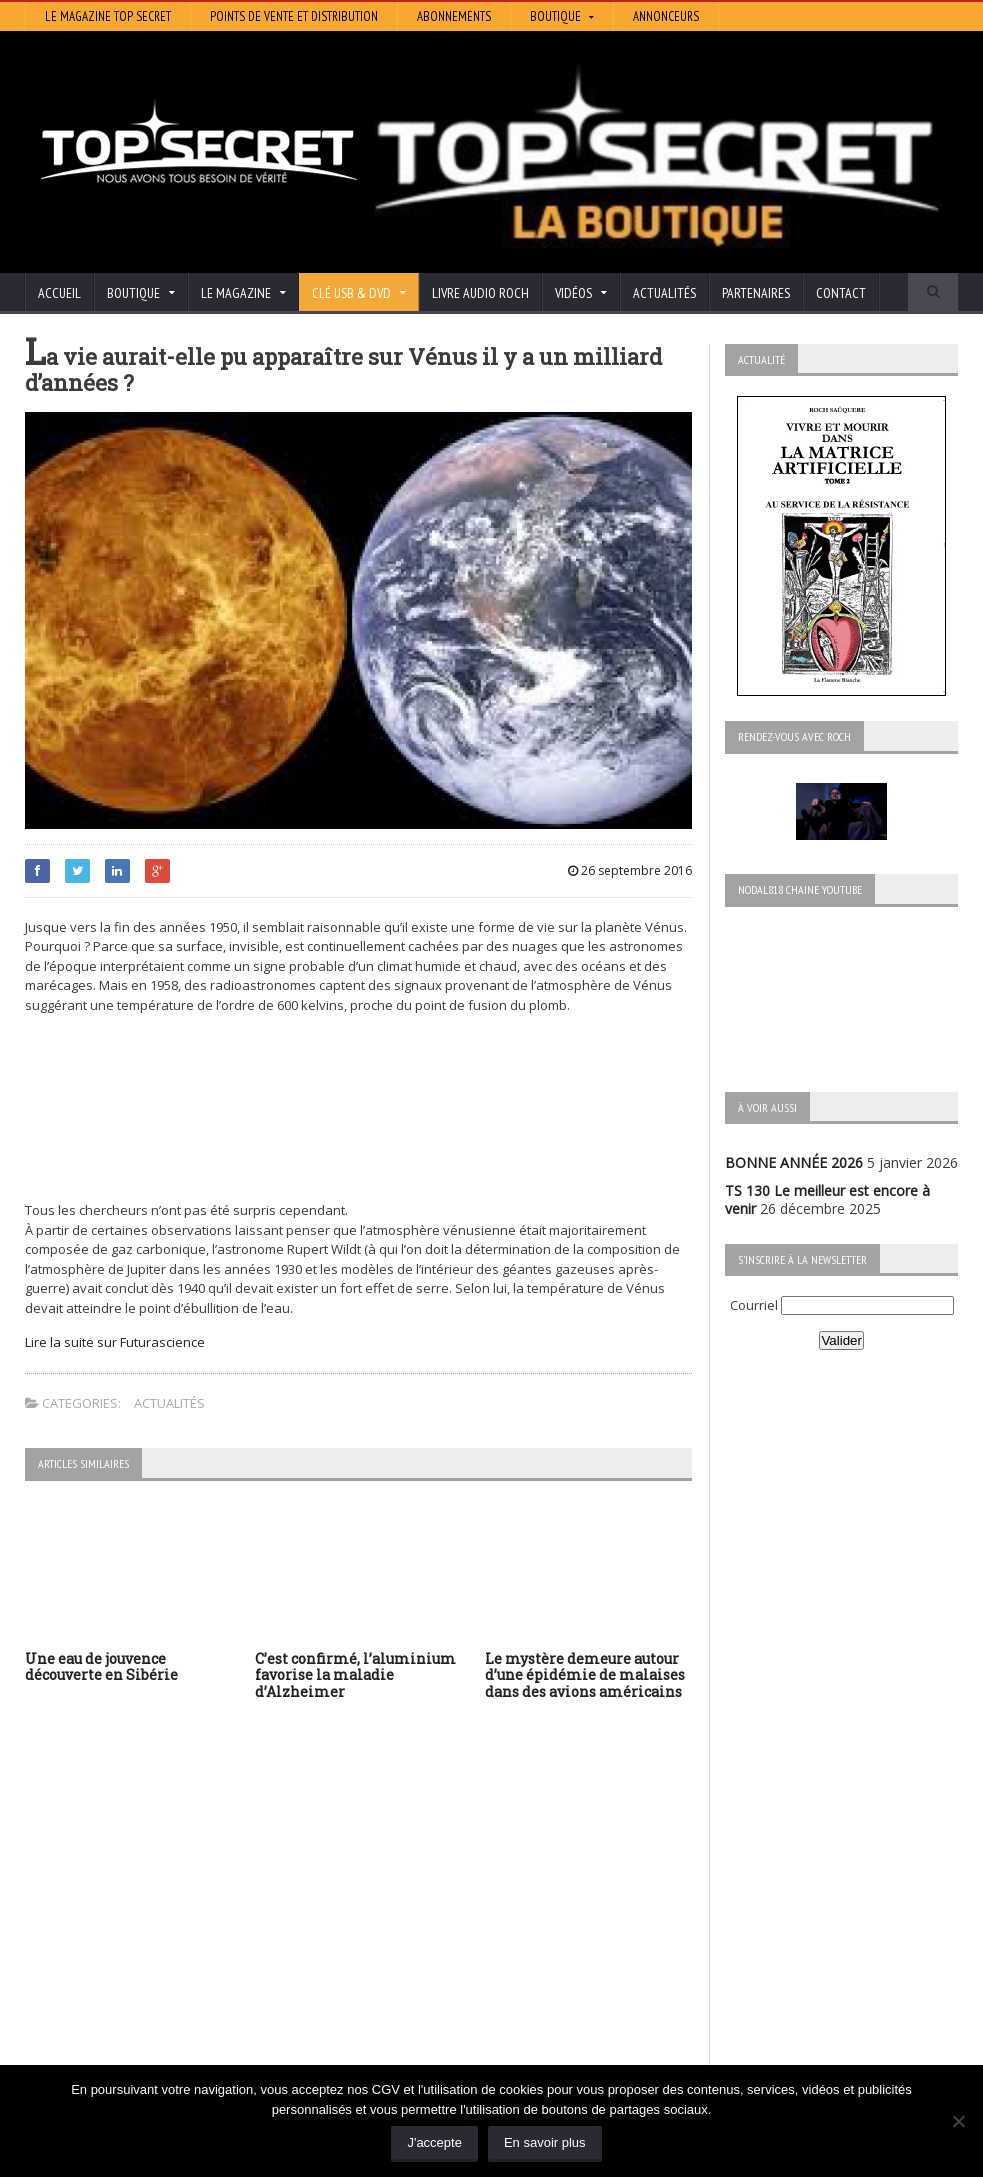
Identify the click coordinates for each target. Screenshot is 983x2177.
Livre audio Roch (480, 293)
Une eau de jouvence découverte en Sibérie (101, 1667)
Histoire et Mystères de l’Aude (441, 1862)
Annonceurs (666, 16)
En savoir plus (545, 2142)
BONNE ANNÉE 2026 (794, 1162)
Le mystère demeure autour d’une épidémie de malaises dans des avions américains (585, 1675)
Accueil (59, 293)
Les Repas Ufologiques (419, 1974)
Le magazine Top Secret (108, 16)
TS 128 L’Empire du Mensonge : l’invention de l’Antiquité (171, 1964)
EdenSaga (377, 1946)
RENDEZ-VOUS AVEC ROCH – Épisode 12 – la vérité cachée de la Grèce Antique (164, 2037)
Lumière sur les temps (417, 1918)
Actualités (664, 293)
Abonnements (454, 16)
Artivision (374, 1890)
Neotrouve (380, 1932)
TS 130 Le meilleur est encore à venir (145, 1882)
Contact (841, 293)
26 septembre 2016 (630, 870)
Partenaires (756, 293)
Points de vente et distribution (294, 16)
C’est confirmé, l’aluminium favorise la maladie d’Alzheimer (355, 1675)
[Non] (958, 2121)
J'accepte (434, 2142)
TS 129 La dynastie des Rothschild (135, 1919)
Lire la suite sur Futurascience (115, 1342)
